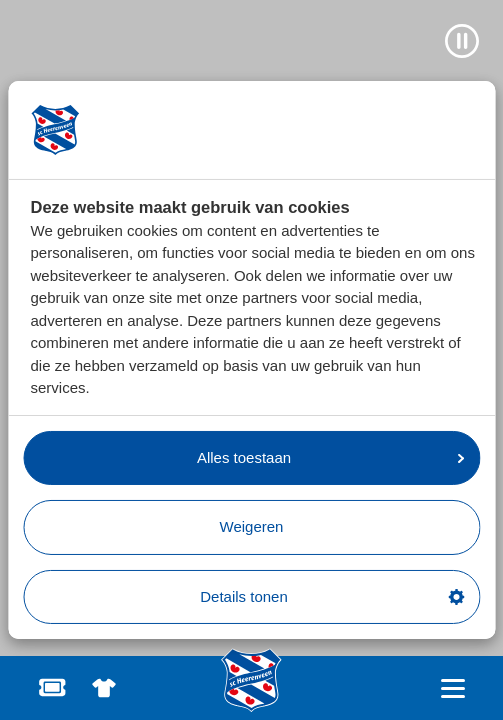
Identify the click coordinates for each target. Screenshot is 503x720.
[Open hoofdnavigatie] (452, 688)
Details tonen (332, 596)
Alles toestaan (330, 457)
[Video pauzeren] (462, 41)
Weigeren (252, 526)
